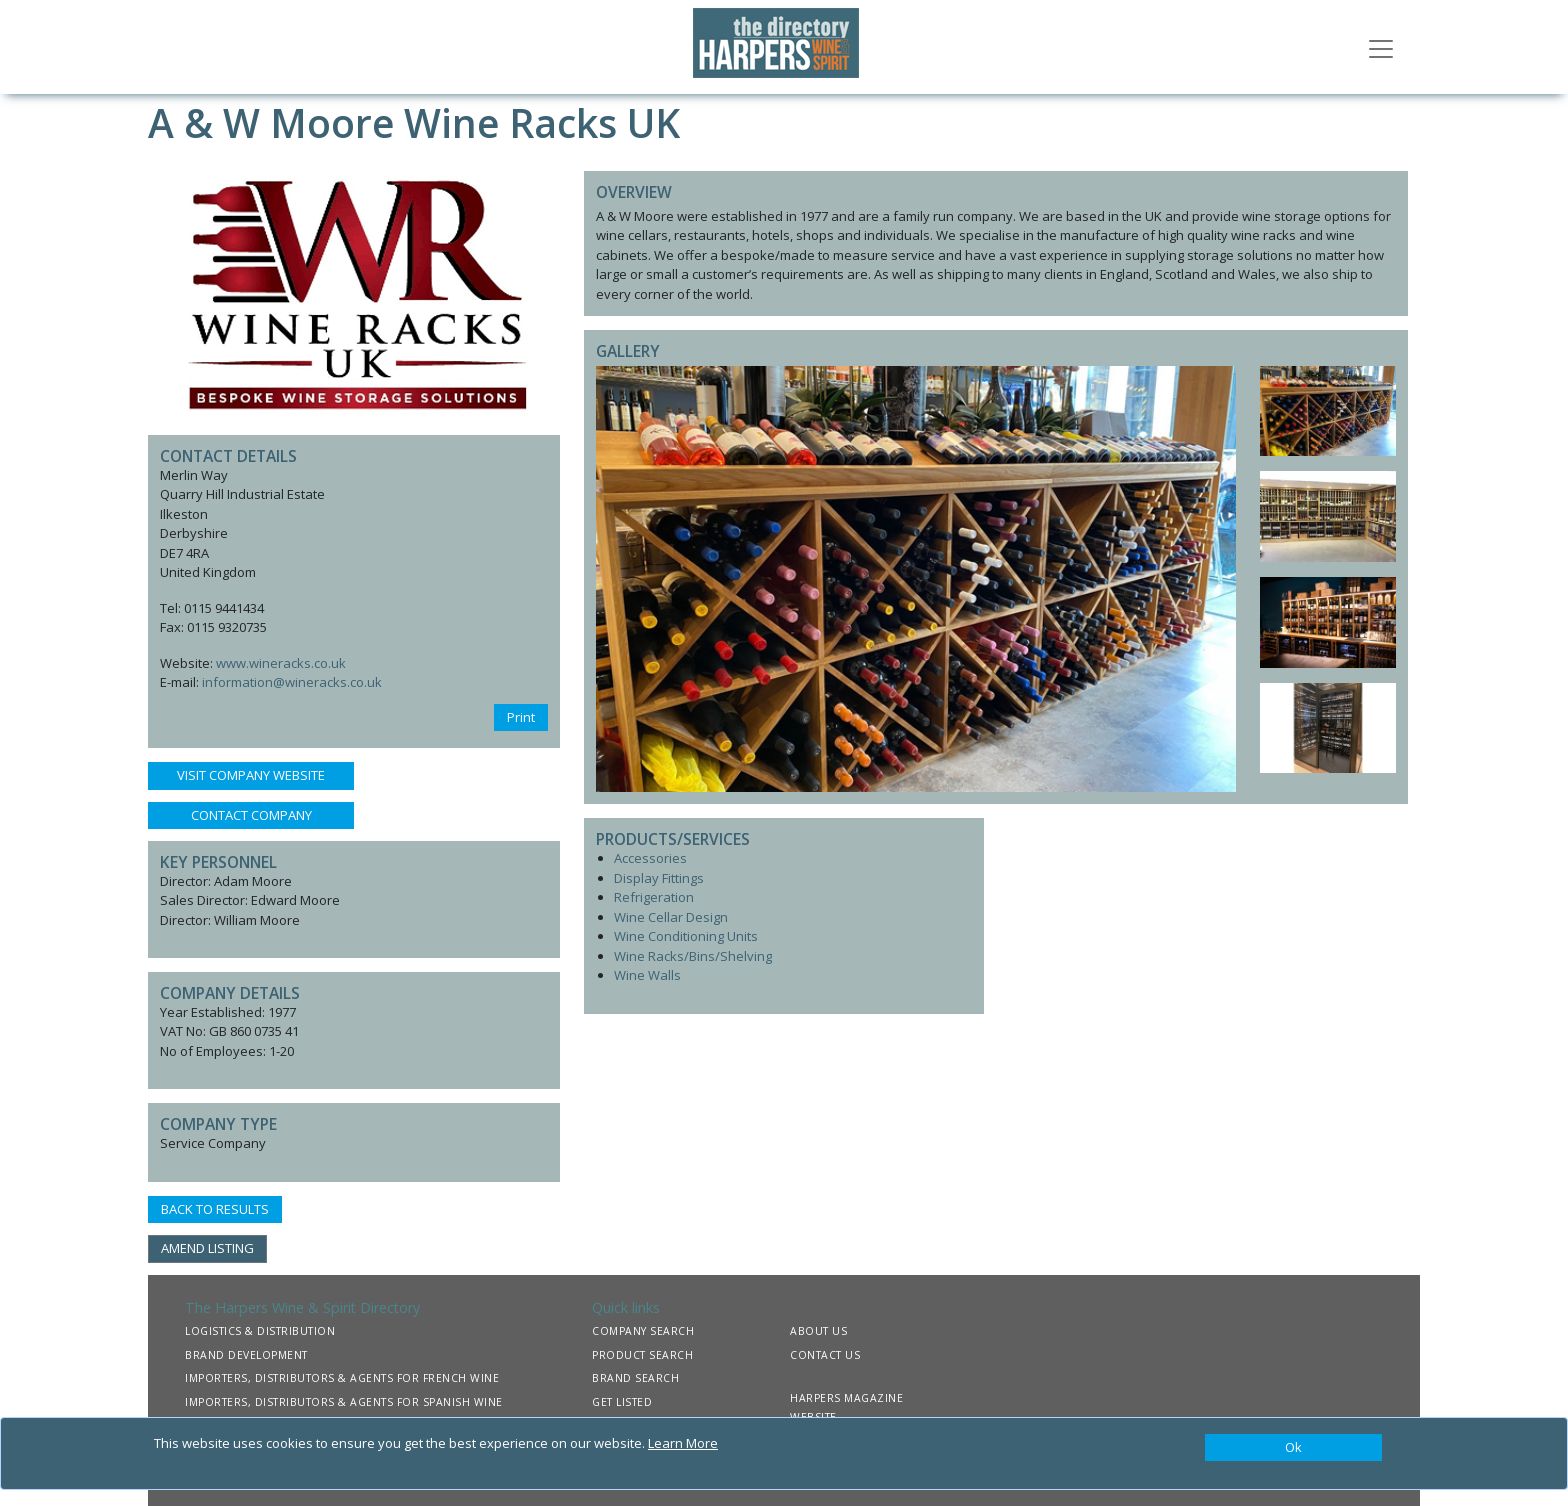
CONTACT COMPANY (251, 815)
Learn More (683, 1443)
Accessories (650, 858)
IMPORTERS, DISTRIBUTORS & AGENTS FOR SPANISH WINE (344, 1402)
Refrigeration (654, 897)
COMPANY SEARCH (643, 1331)
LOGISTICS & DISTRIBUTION (260, 1331)
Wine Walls (647, 975)
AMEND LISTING (207, 1248)
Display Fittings (659, 878)
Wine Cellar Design (671, 917)
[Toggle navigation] (1381, 47)
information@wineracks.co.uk (292, 682)
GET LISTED (622, 1402)
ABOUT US (818, 1331)
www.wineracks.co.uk (281, 663)
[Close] (1293, 1448)
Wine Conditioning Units (686, 936)
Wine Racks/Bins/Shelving (693, 956)
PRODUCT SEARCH (642, 1355)
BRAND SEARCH (635, 1378)
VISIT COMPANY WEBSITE (251, 775)
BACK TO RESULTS (215, 1209)
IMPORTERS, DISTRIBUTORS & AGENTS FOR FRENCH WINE (342, 1378)
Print (521, 717)
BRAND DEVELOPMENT (246, 1355)
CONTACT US (825, 1355)
